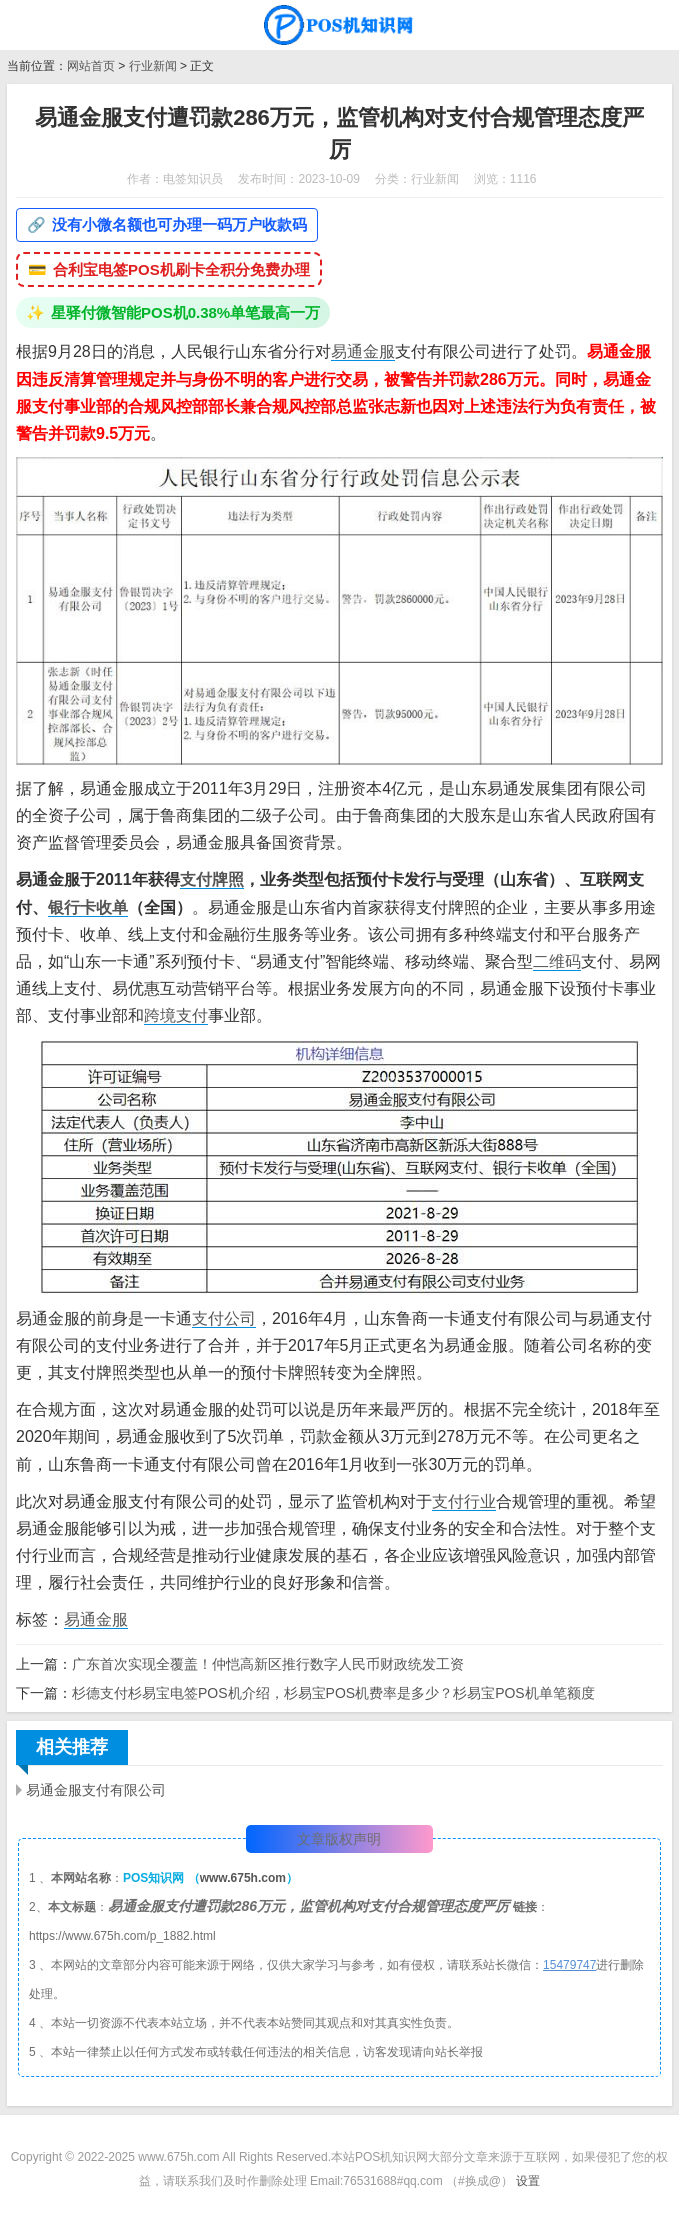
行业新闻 (153, 66)
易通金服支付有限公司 (96, 1790)
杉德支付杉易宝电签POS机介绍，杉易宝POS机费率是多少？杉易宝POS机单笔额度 (333, 1693)
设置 (528, 2181)
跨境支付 (176, 1015)
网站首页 (91, 66)
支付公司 (224, 1318)
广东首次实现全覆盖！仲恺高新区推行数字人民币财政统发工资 (268, 1664)
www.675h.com (243, 1878)
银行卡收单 (88, 907)
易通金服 (363, 351)
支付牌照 (212, 879)
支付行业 (464, 1501)
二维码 (557, 961)
